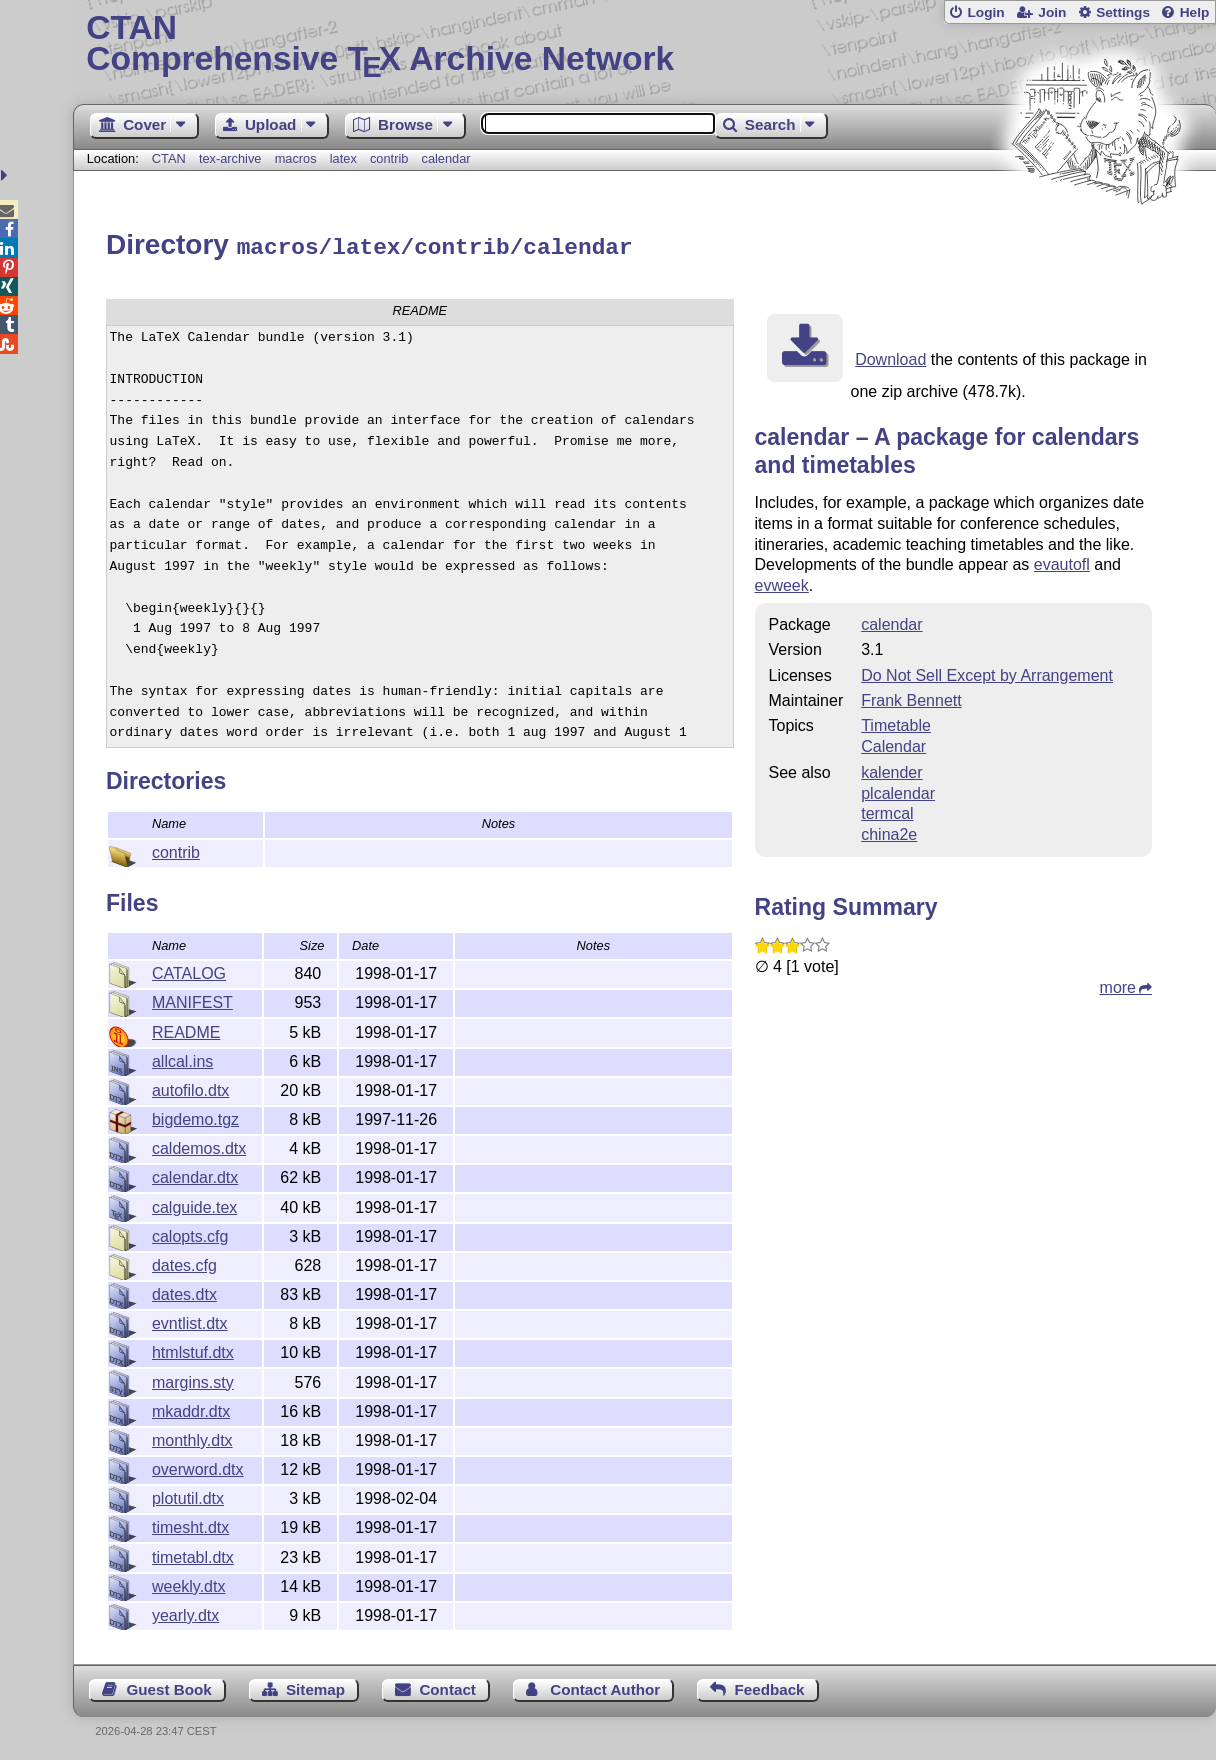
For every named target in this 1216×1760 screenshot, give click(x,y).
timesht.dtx (190, 1524)
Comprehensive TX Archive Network (644, 45)
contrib (389, 158)
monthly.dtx (192, 1437)
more (1118, 984)
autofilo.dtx (190, 1087)
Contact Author (605, 1686)
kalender (891, 769)
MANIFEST (192, 999)
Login (985, 12)
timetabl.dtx (193, 1554)
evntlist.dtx (190, 1320)
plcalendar (898, 790)
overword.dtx (198, 1466)
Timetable (896, 722)
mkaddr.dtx (191, 1408)
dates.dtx (184, 1291)
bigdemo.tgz (195, 1116)
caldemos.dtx (199, 1145)
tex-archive (230, 158)
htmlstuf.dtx (193, 1349)
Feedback (769, 1686)
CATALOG (189, 970)
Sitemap (315, 1686)
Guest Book (168, 1686)
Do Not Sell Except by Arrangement (987, 672)
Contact (447, 1686)
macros (296, 158)
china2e (889, 831)
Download (890, 356)
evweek (782, 582)
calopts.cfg (190, 1233)
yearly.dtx (185, 1612)
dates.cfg (184, 1262)
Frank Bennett (911, 697)
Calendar (893, 743)
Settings (1123, 12)
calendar (446, 158)
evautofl (1062, 561)
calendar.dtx (195, 1174)
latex (343, 158)
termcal (887, 810)
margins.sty (193, 1379)
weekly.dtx (189, 1583)
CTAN (169, 158)
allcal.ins (182, 1058)
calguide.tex (194, 1204)
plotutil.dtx (188, 1495)
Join (1052, 12)
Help (1195, 12)
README (186, 1029)
